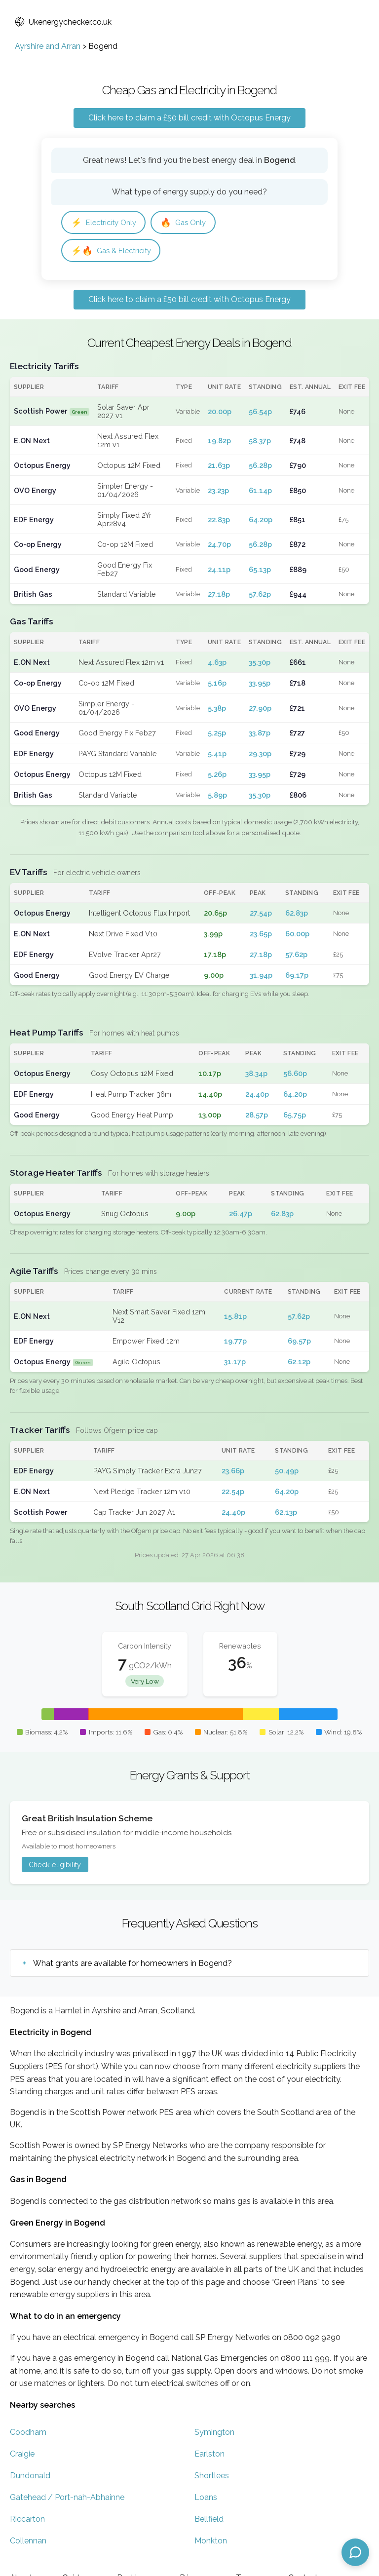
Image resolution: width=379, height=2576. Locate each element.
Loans (205, 2499)
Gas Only (190, 223)
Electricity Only (106, 223)
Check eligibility (55, 1866)
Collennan (28, 2543)
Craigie (22, 2456)
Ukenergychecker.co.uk (63, 22)
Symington (214, 2434)
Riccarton (27, 2521)
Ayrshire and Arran (47, 46)
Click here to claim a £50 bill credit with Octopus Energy (189, 117)
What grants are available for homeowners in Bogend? (132, 1965)
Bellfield (209, 2521)
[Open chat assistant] (355, 2552)
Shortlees (211, 2478)
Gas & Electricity (114, 252)
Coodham (28, 2434)
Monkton (210, 2543)
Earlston (209, 2456)
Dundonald (30, 2478)
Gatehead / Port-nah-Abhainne (67, 2499)
